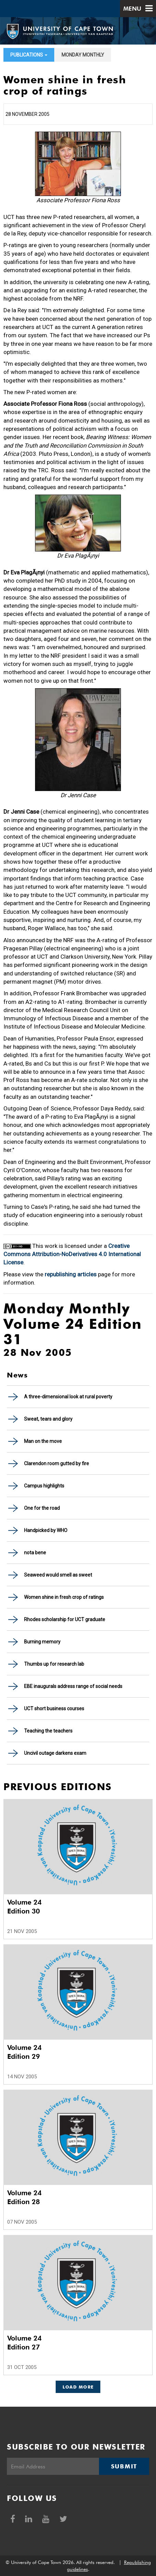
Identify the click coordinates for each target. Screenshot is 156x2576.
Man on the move (43, 1441)
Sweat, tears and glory (48, 1419)
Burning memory (42, 1641)
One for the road (42, 1508)
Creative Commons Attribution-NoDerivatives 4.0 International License (72, 1254)
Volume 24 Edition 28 (24, 2197)
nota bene (35, 1552)
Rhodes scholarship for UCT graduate (64, 1619)
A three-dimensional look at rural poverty (68, 1396)
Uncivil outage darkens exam (55, 1753)
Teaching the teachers (48, 1731)
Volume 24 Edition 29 (24, 2052)
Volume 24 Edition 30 (24, 1906)
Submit (124, 2466)
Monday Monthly (83, 55)
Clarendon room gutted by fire (56, 1463)
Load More (78, 2387)
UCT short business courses (54, 1708)
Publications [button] (28, 55)
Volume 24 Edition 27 (24, 2342)
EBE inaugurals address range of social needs (73, 1686)
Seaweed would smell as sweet (58, 1575)
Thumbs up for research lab (54, 1664)
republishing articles (71, 1274)
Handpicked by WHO (45, 1530)
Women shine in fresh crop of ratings (64, 1597)
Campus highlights (44, 1486)
